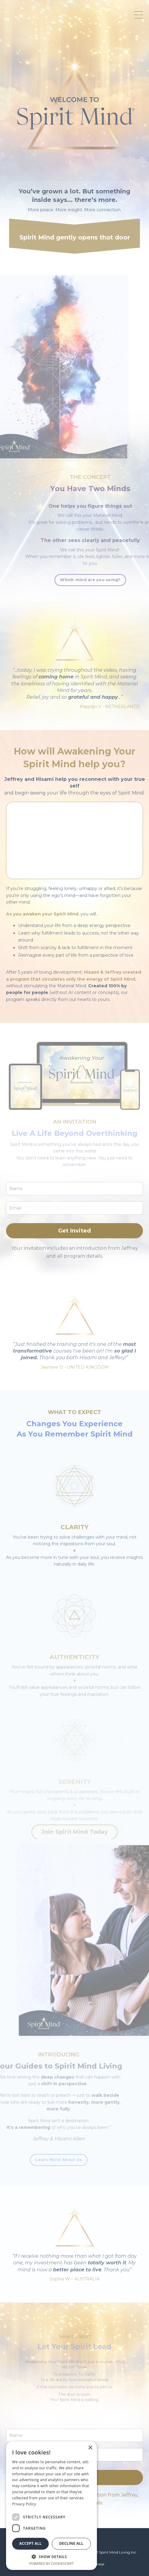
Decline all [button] (71, 2543)
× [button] (90, 2448)
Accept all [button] (30, 2543)
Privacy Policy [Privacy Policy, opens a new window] (24, 2504)
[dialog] (51, 2505)
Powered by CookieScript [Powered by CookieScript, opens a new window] (51, 2563)
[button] (51, 2557)
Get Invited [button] (74, 1230)
